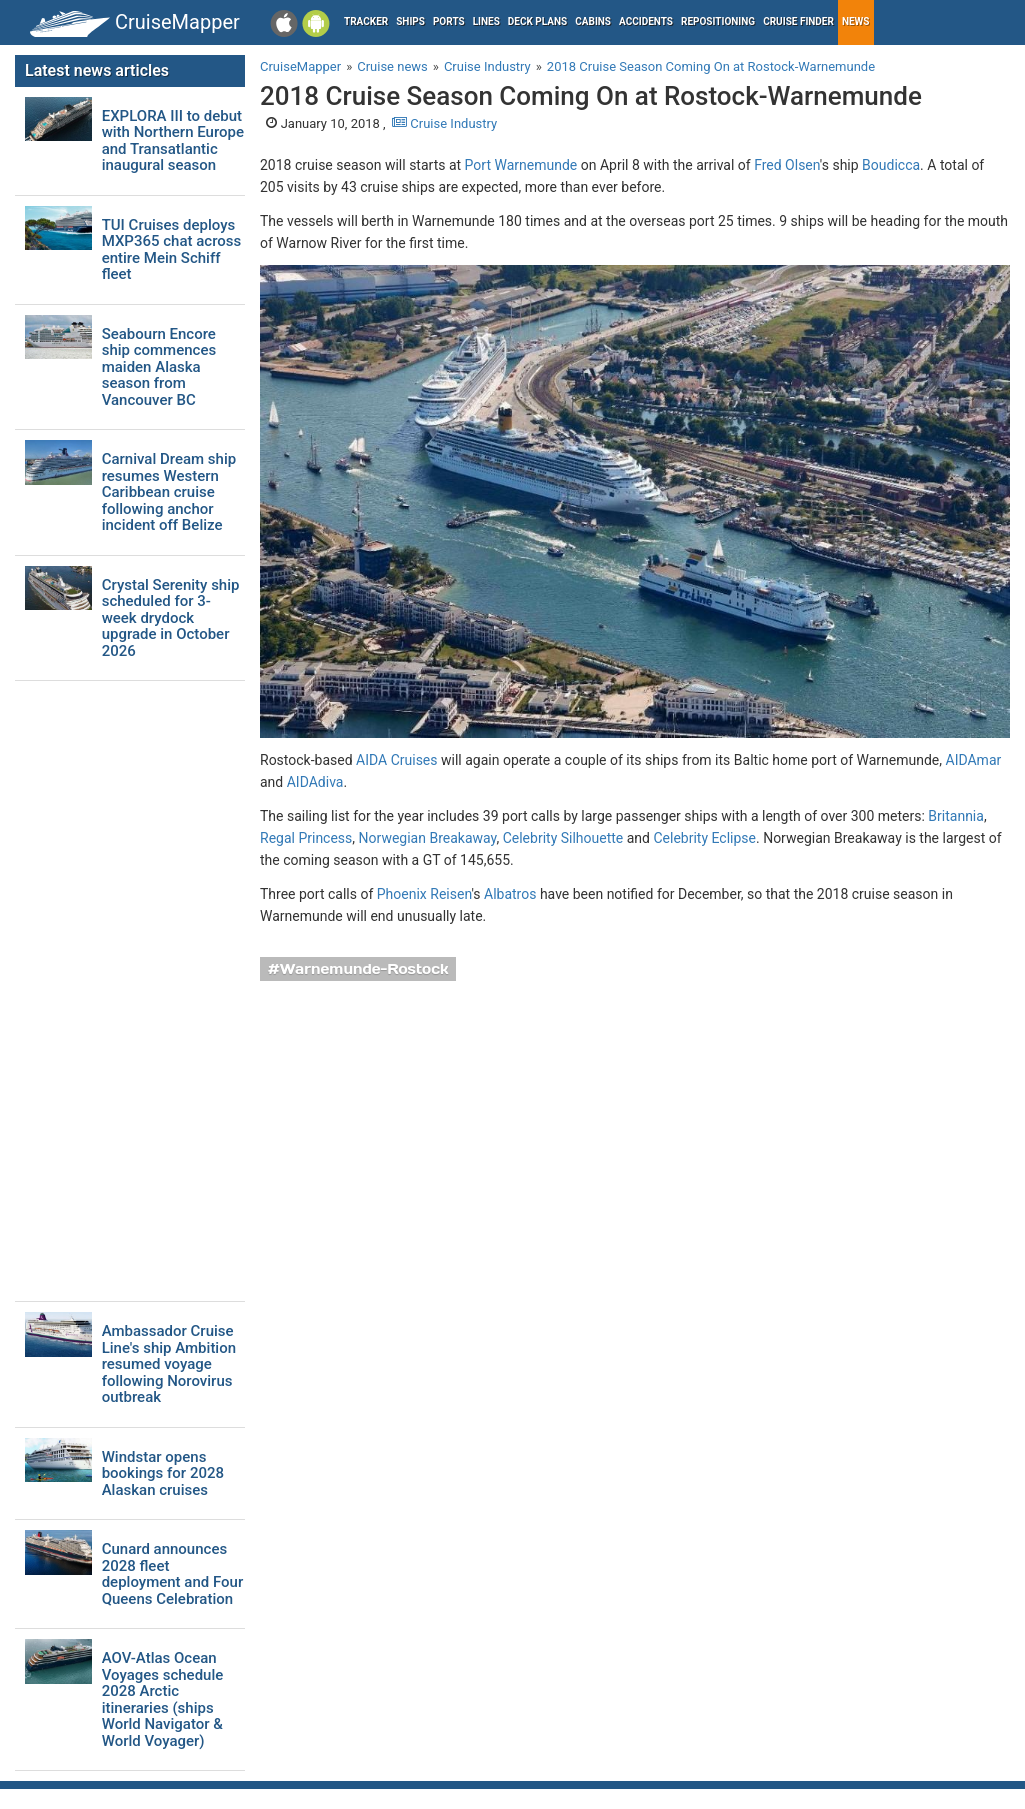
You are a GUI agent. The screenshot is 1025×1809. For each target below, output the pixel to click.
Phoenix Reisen (424, 894)
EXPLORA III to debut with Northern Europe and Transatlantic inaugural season (173, 141)
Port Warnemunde (521, 165)
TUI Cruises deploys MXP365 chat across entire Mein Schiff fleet (172, 250)
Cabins (593, 21)
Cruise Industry (444, 123)
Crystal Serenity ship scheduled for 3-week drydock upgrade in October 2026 (171, 618)
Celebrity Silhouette (563, 838)
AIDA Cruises (396, 760)
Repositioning (718, 21)
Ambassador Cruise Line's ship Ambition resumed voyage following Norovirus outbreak (169, 1364)
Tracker (366, 21)
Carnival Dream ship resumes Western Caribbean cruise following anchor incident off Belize (169, 492)
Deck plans (537, 21)
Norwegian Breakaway (428, 838)
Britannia (956, 816)
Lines (486, 21)
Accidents (646, 21)
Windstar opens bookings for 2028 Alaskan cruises (163, 1474)
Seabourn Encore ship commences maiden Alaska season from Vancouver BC (159, 367)
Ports (449, 21)
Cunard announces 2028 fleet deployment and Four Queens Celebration (173, 1574)
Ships (410, 21)
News (856, 21)
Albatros (510, 894)
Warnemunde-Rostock (364, 969)
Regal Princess (306, 838)
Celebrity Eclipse (704, 838)
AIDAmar (974, 760)
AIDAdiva (315, 782)
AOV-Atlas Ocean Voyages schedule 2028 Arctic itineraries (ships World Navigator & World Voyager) (163, 1699)
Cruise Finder (798, 21)
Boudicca (891, 165)
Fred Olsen (787, 165)
